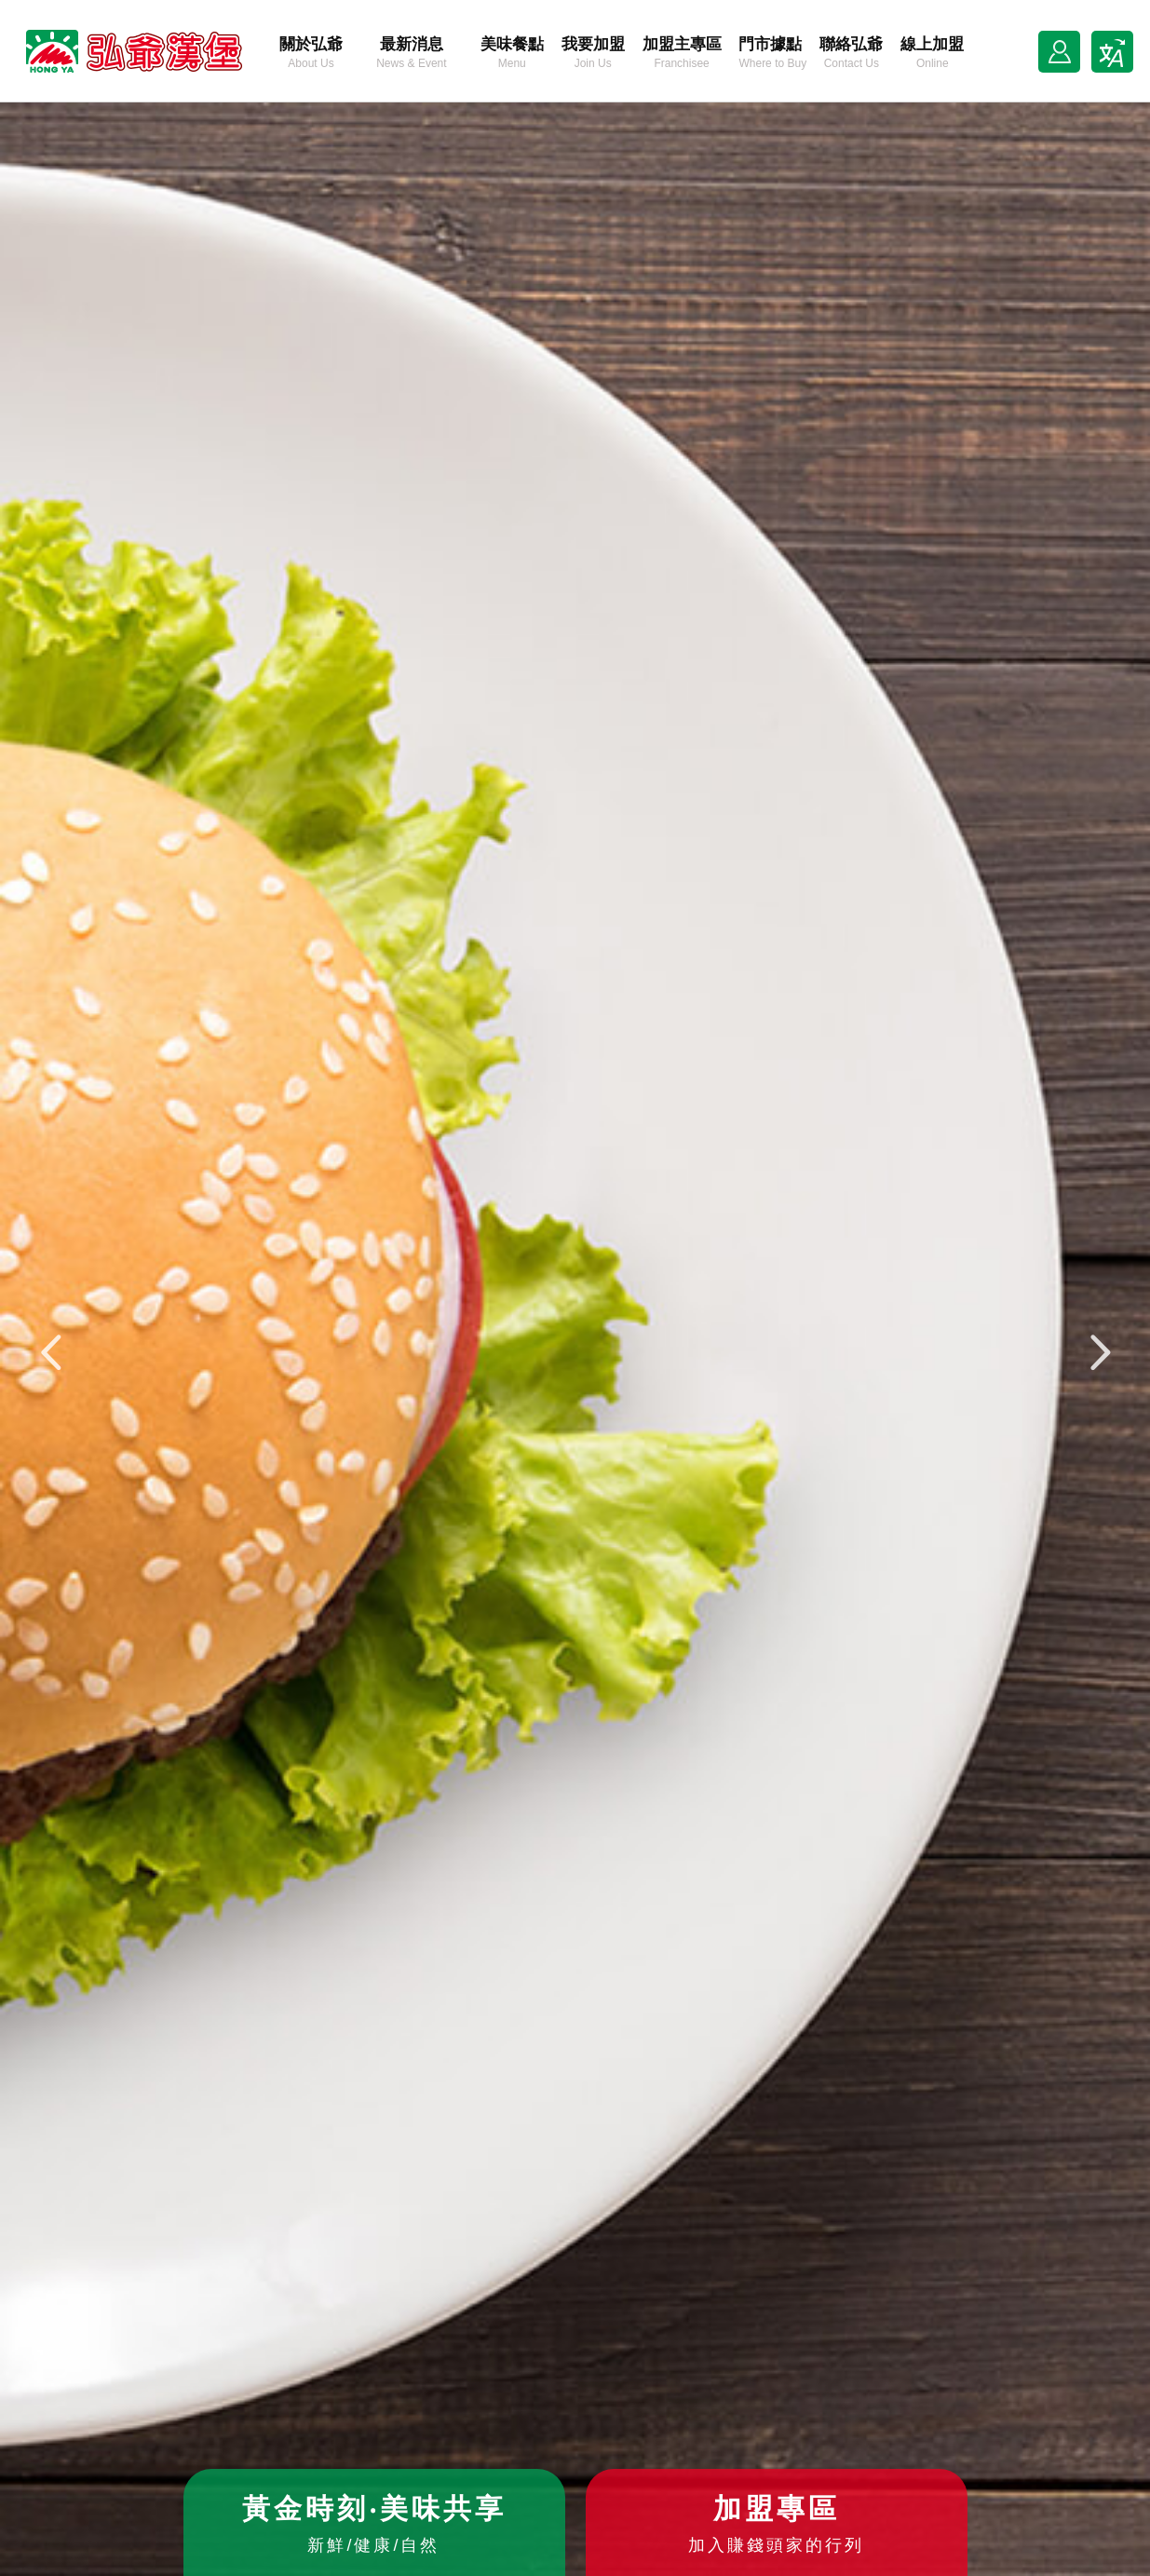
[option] (575, 1339)
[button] (51, 1353)
